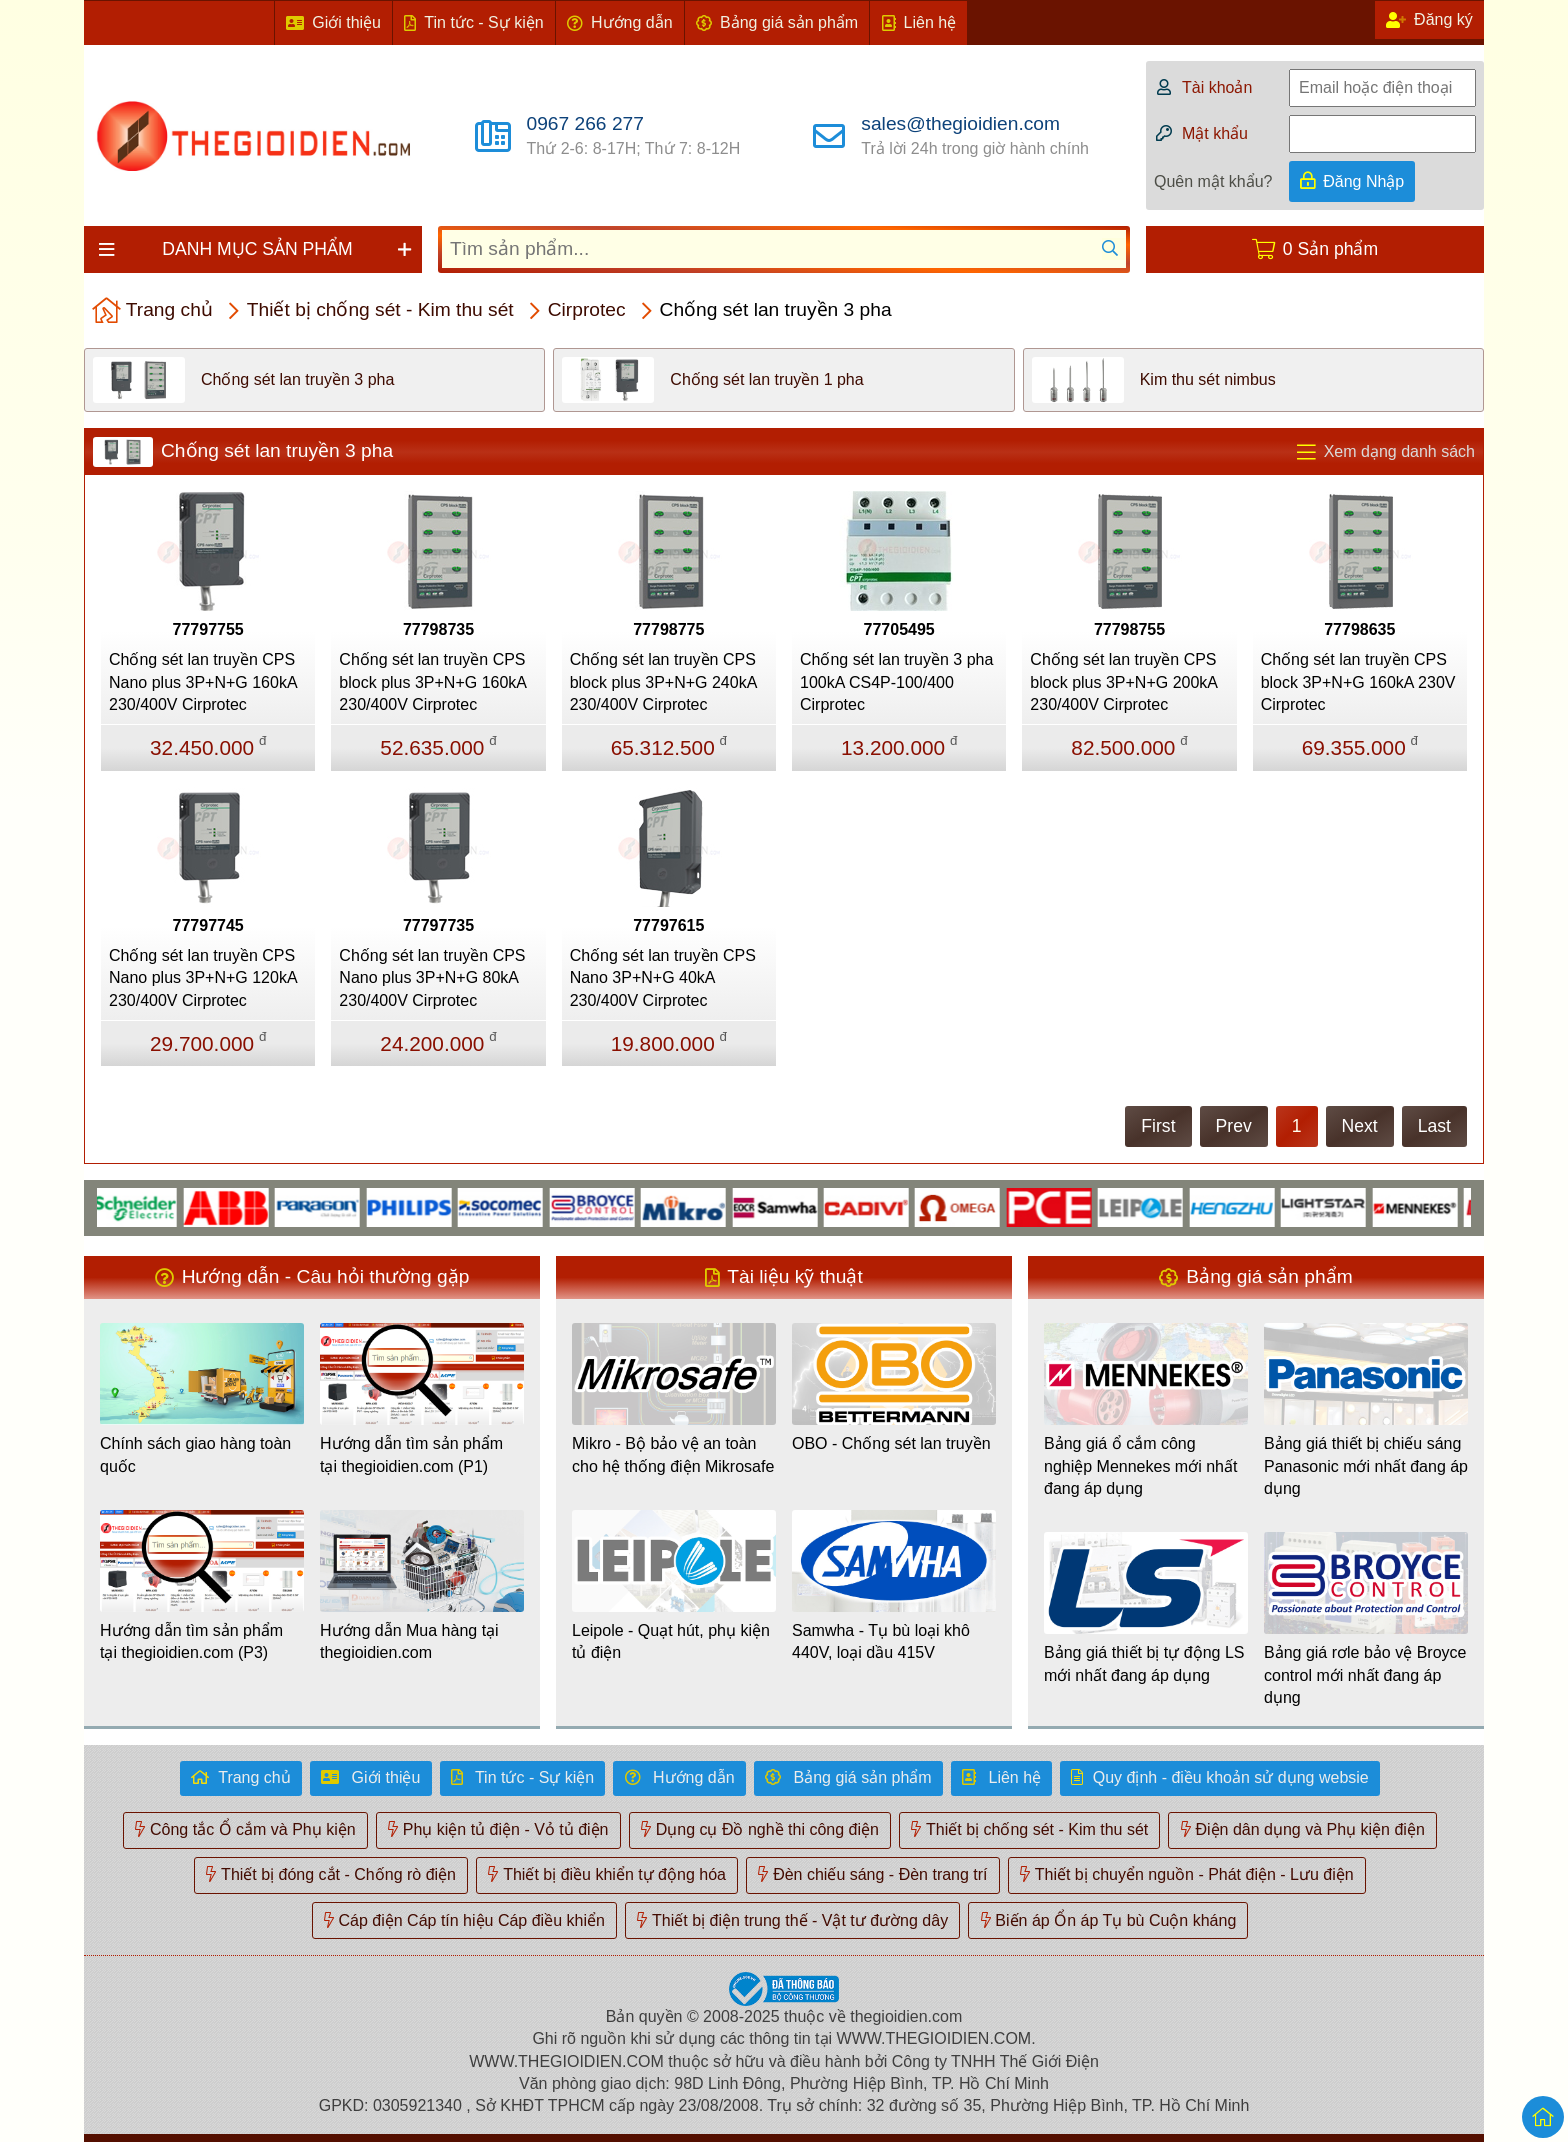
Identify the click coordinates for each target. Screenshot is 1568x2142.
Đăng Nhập (1363, 181)
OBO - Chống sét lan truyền (891, 1443)
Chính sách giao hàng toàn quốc (195, 1454)
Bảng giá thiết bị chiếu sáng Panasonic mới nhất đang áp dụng (1366, 1466)
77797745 (208, 925)
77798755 (1129, 629)
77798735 (438, 629)
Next (1360, 1126)
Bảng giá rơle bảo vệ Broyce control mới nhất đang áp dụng (1365, 1675)
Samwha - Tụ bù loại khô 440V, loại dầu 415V (881, 1641)
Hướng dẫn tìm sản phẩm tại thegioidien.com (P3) (191, 1641)
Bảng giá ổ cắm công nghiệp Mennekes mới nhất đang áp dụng (1140, 1466)
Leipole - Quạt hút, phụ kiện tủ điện (671, 1641)
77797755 (208, 629)
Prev (1234, 1126)
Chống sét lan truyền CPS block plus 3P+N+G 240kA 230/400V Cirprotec (663, 682)
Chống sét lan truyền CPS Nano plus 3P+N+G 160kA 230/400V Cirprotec (203, 682)
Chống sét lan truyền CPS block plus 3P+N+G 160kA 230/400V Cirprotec (432, 682)
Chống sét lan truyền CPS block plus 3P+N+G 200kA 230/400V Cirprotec (1123, 682)
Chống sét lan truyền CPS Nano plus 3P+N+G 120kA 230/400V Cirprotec (203, 978)
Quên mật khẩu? (1213, 181)
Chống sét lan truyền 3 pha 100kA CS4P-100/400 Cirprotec (896, 682)
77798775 (668, 629)
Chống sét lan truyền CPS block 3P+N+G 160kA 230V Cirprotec (1358, 682)
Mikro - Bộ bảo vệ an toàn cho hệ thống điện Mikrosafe (673, 1454)
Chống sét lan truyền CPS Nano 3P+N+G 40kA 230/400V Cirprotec (663, 978)
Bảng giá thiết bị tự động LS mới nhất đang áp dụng (1144, 1663)
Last (1434, 1126)
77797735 (438, 925)
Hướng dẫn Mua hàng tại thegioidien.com (409, 1641)
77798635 (1359, 629)
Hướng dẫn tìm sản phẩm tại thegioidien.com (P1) (411, 1454)
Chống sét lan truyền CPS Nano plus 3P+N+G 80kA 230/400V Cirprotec (432, 978)
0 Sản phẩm (1330, 249)
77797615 (668, 925)
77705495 (899, 629)
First (1158, 1126)
